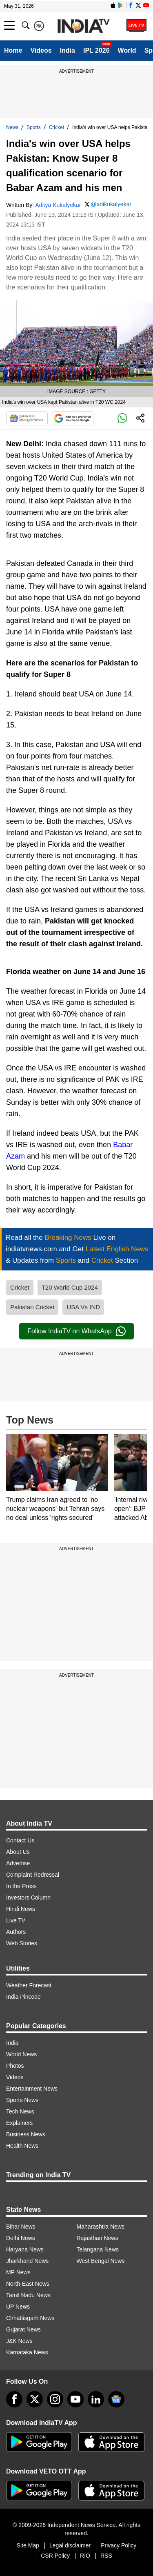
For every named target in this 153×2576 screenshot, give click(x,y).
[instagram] (55, 2399)
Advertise (18, 1863)
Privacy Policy (118, 2545)
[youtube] (75, 2399)
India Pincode (23, 1996)
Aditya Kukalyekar (58, 205)
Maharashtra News (101, 2226)
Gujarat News (23, 2329)
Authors (16, 1932)
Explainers (19, 2123)
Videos (40, 50)
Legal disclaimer (70, 2545)
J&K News (19, 2341)
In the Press (21, 1886)
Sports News (22, 2100)
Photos (15, 2065)
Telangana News (98, 2249)
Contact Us (20, 1840)
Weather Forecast (28, 1985)
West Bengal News (101, 2261)
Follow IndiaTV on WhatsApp (76, 1331)
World (127, 50)
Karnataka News (27, 2352)
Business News (25, 2134)
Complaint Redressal (32, 1874)
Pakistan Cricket (32, 1307)
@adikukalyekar (111, 204)
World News (21, 2054)
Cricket (56, 127)
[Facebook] (14, 2399)
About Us (18, 1852)
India (67, 50)
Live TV (15, 1920)
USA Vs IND (83, 1307)
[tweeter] (35, 2399)
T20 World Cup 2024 (70, 1287)
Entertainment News (32, 2088)
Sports (34, 127)
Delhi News (20, 2238)
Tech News (20, 2111)
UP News (18, 2306)
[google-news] (116, 2399)
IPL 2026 (96, 50)
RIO (85, 2555)
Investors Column (28, 1897)
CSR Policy (55, 2555)
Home (13, 50)
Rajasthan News (97, 2238)
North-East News (27, 2283)
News (12, 127)
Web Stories (21, 1943)
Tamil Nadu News (28, 2295)
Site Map (28, 2545)
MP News (18, 2272)
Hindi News (20, 1909)
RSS (106, 2555)
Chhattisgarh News (30, 2318)
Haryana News (25, 2249)
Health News (22, 2145)
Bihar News (20, 2226)
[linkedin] (96, 2399)
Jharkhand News (27, 2261)
